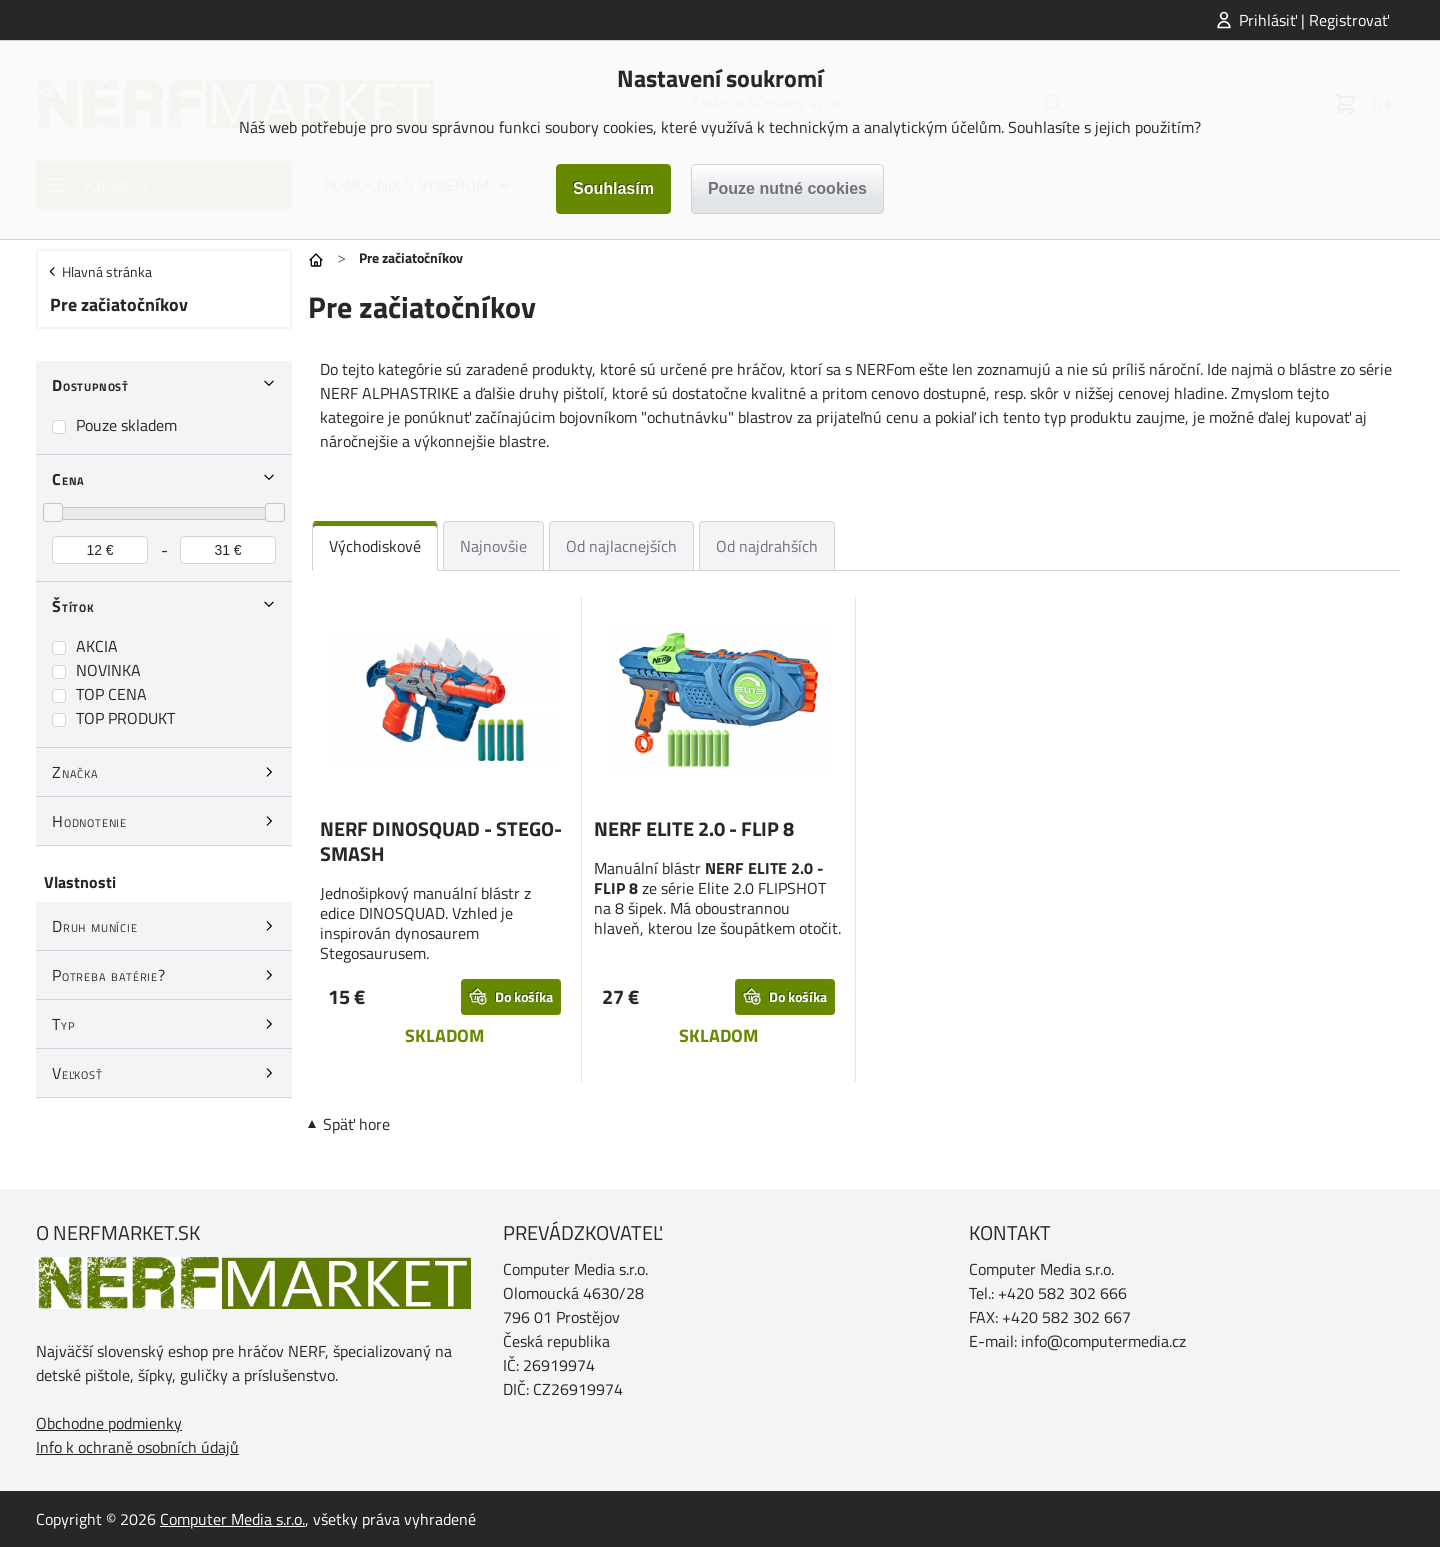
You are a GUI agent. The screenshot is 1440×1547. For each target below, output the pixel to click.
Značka (75, 772)
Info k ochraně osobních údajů (137, 1447)
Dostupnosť (90, 385)
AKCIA (97, 646)
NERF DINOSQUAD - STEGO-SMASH (441, 841)
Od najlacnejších (621, 546)
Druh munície (95, 926)
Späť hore (356, 1124)
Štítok (73, 606)
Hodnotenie (89, 821)
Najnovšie (493, 546)
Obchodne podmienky (109, 1423)
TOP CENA (111, 694)
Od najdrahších (767, 546)
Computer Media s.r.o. (232, 1519)
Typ (63, 1024)
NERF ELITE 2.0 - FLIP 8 (694, 828)
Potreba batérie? (109, 975)
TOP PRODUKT (125, 718)
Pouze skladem (126, 425)
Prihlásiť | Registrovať (1314, 20)
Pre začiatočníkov (119, 304)
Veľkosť (77, 1073)
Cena (68, 479)
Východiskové (375, 546)
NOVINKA (108, 670)
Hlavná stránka (107, 271)
